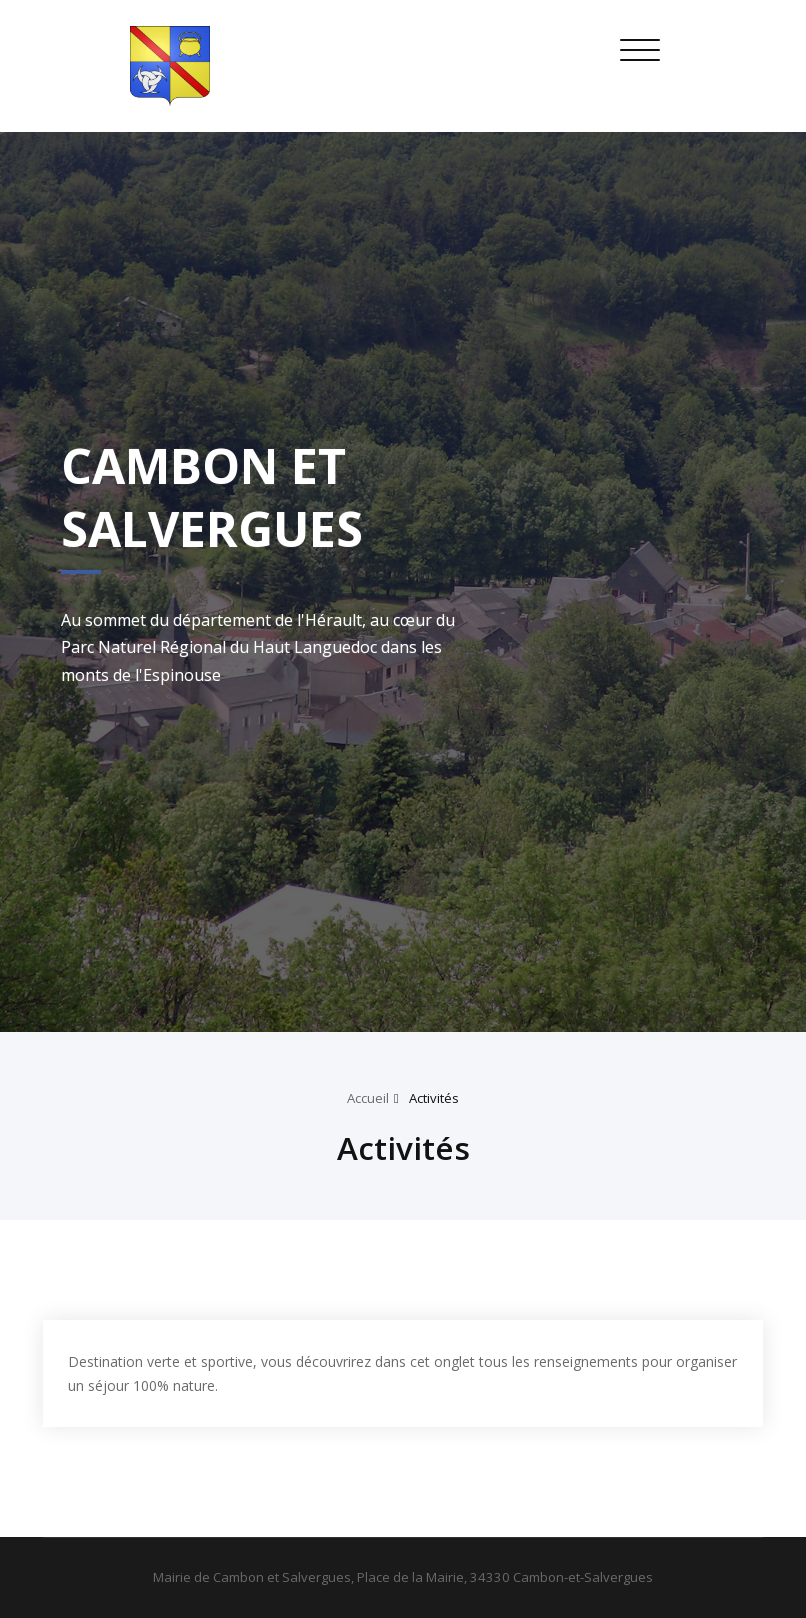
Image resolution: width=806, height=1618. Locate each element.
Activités (434, 1098)
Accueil (368, 1098)
